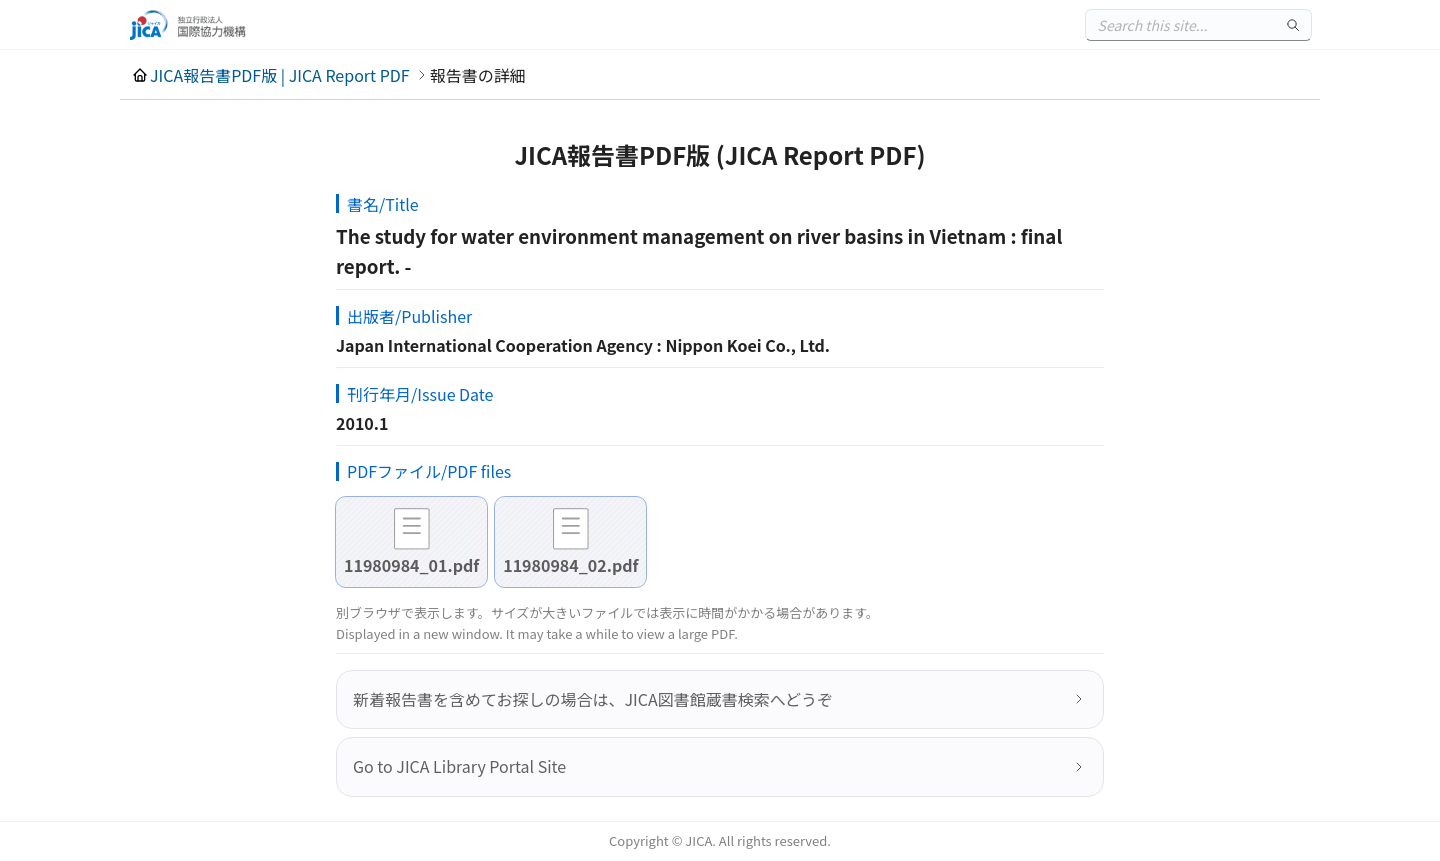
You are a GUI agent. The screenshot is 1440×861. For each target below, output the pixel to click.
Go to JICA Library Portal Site (459, 766)
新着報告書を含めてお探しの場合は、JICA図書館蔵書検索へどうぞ (593, 699)
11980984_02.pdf (570, 565)
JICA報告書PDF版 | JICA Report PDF (280, 75)
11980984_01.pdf (411, 565)
